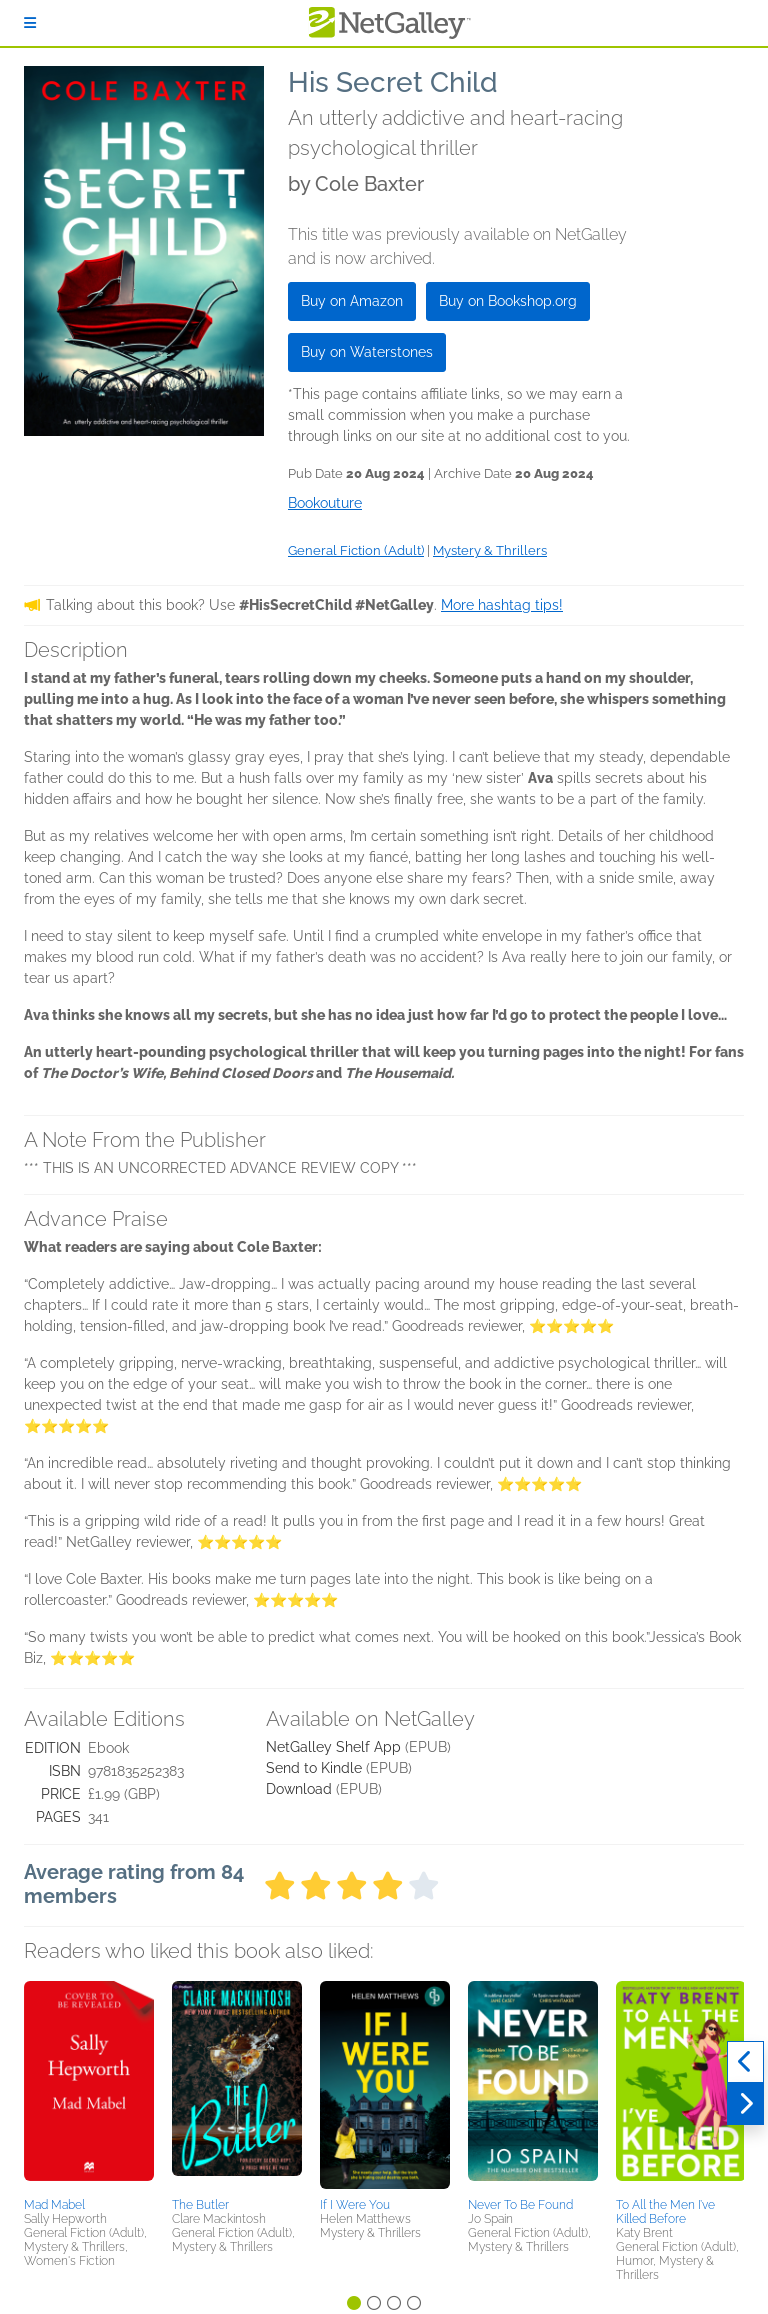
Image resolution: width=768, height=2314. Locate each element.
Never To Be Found (520, 2205)
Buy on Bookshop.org (508, 301)
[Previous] (745, 2062)
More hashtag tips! (502, 605)
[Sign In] (30, 23)
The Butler (200, 2205)
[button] (89, 2086)
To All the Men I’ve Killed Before (665, 2212)
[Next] (745, 2104)
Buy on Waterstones (367, 352)
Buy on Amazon (352, 301)
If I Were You (355, 2205)
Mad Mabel (54, 2205)
